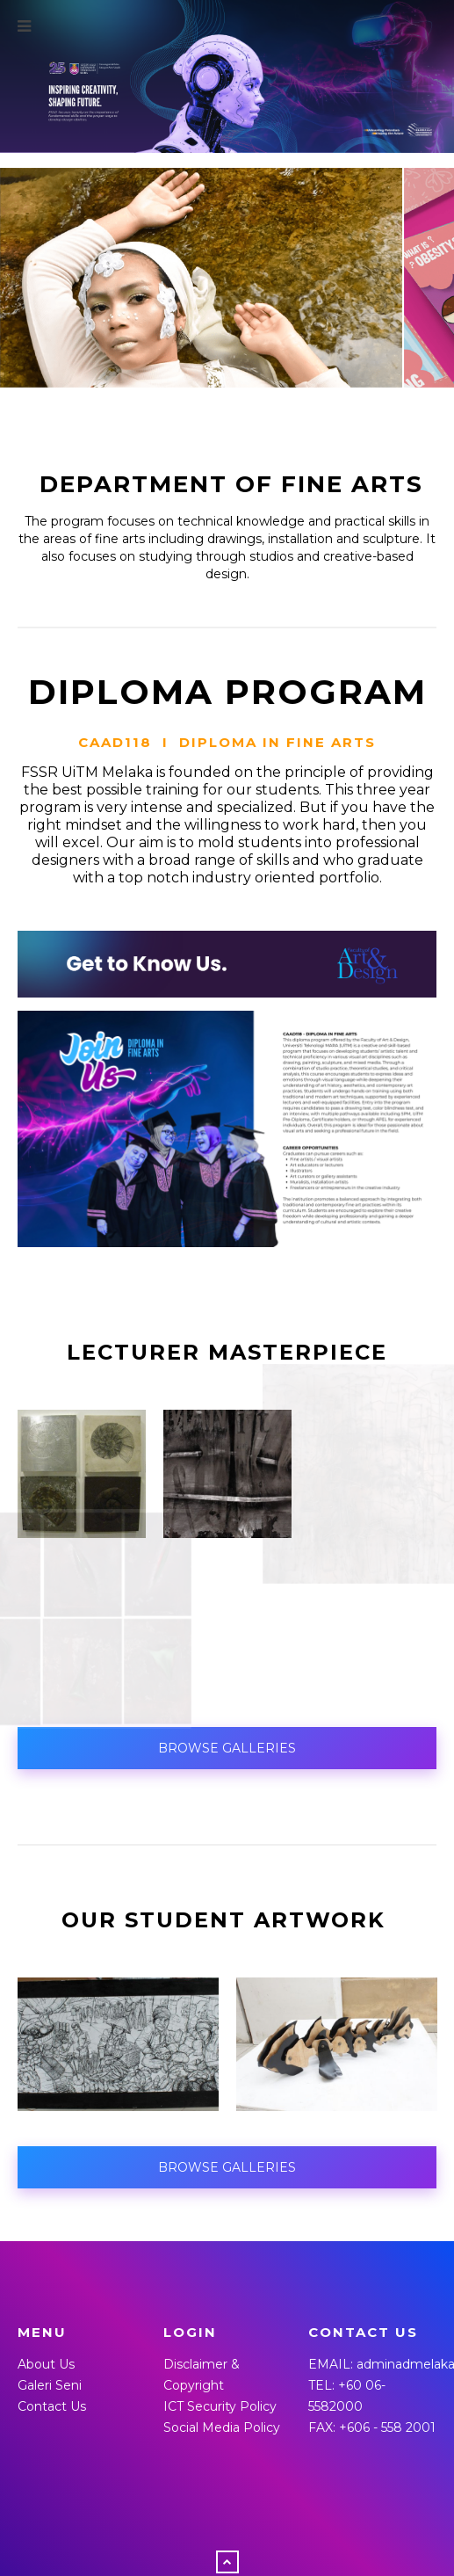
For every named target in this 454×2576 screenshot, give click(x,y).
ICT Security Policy (220, 2407)
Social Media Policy (221, 2428)
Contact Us (52, 2407)
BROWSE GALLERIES (227, 1749)
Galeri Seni (50, 2386)
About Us (46, 2365)
